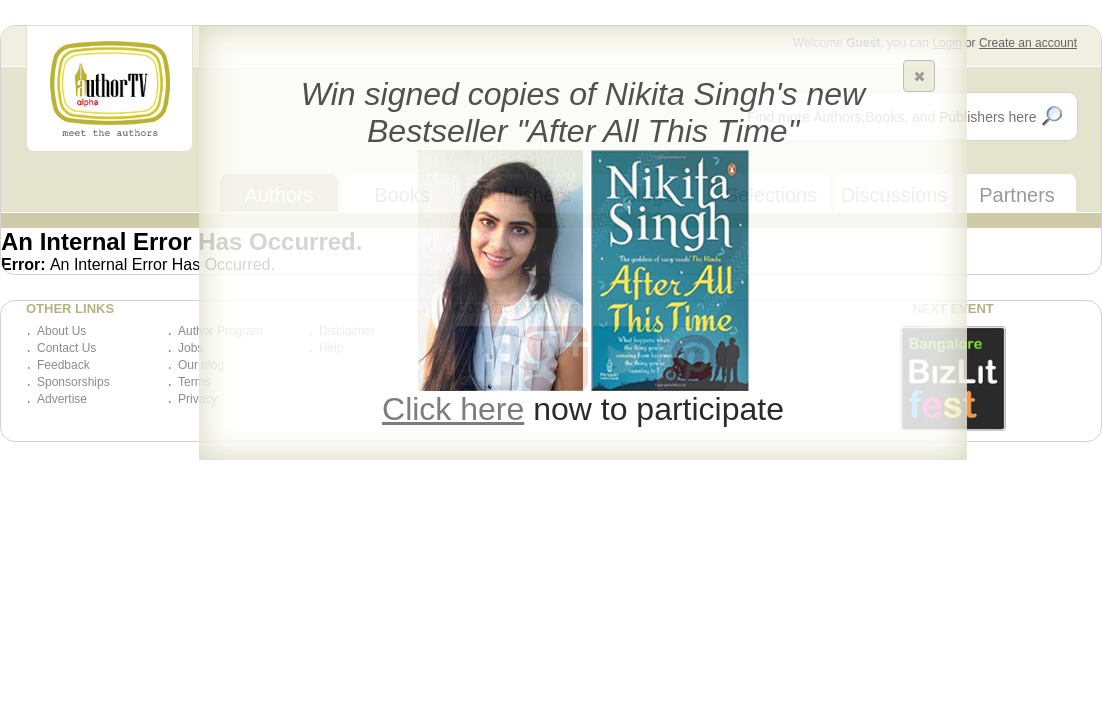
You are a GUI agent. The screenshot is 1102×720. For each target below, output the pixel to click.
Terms (194, 382)
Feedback (63, 365)
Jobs (190, 348)
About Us (61, 331)
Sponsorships (73, 382)
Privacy (197, 399)
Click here (453, 409)
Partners (1017, 195)
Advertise (62, 399)
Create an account (1028, 43)
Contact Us (66, 348)
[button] (919, 75)
